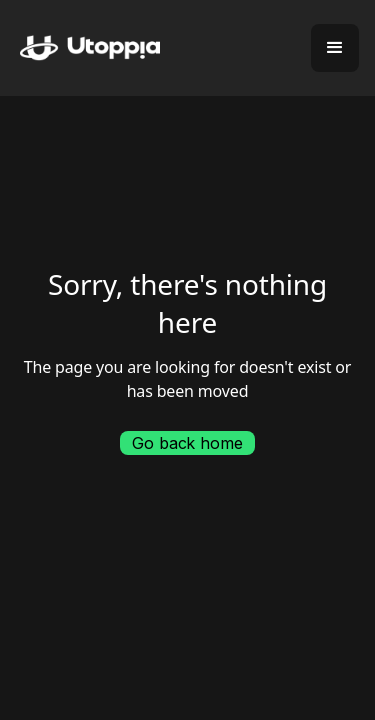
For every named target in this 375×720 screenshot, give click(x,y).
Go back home (187, 443)
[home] (80, 48)
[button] (335, 48)
